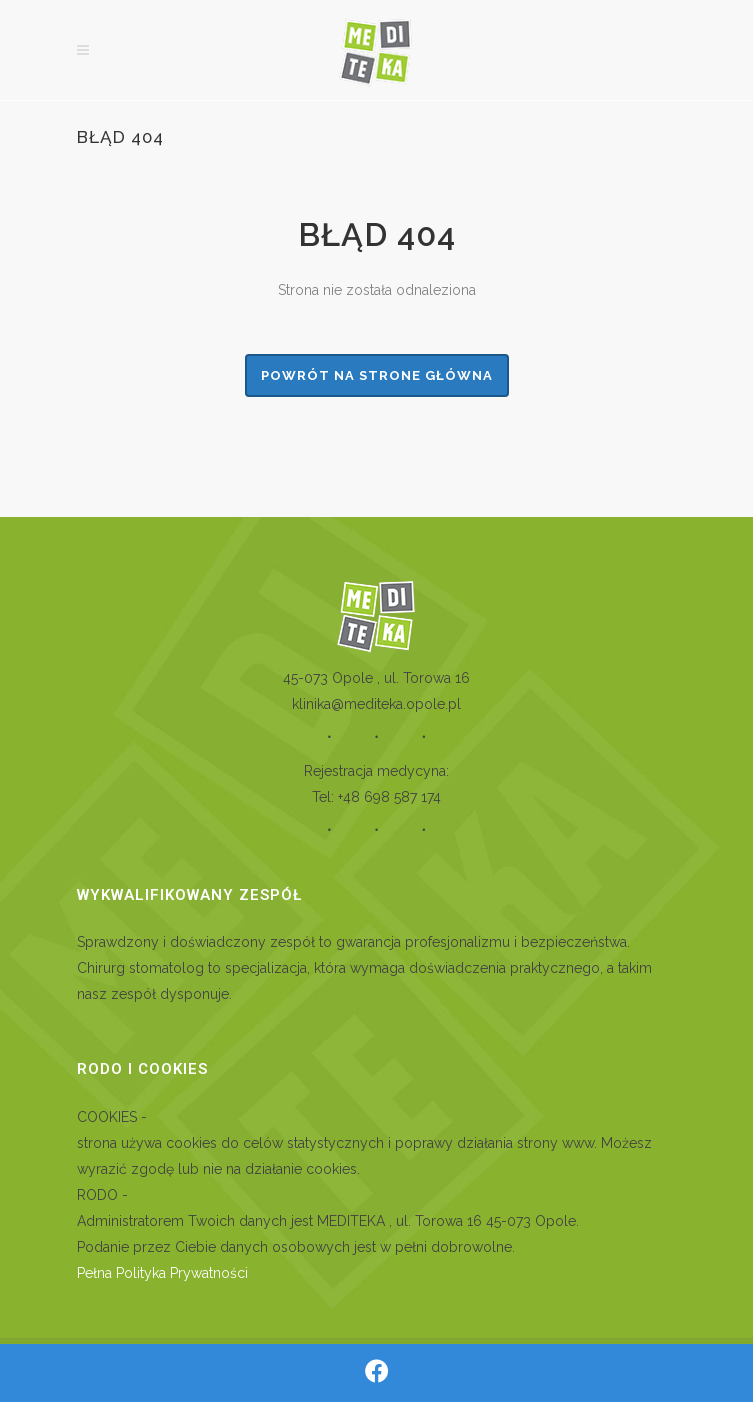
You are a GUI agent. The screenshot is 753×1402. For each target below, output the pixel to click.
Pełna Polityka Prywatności (162, 1273)
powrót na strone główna (377, 375)
